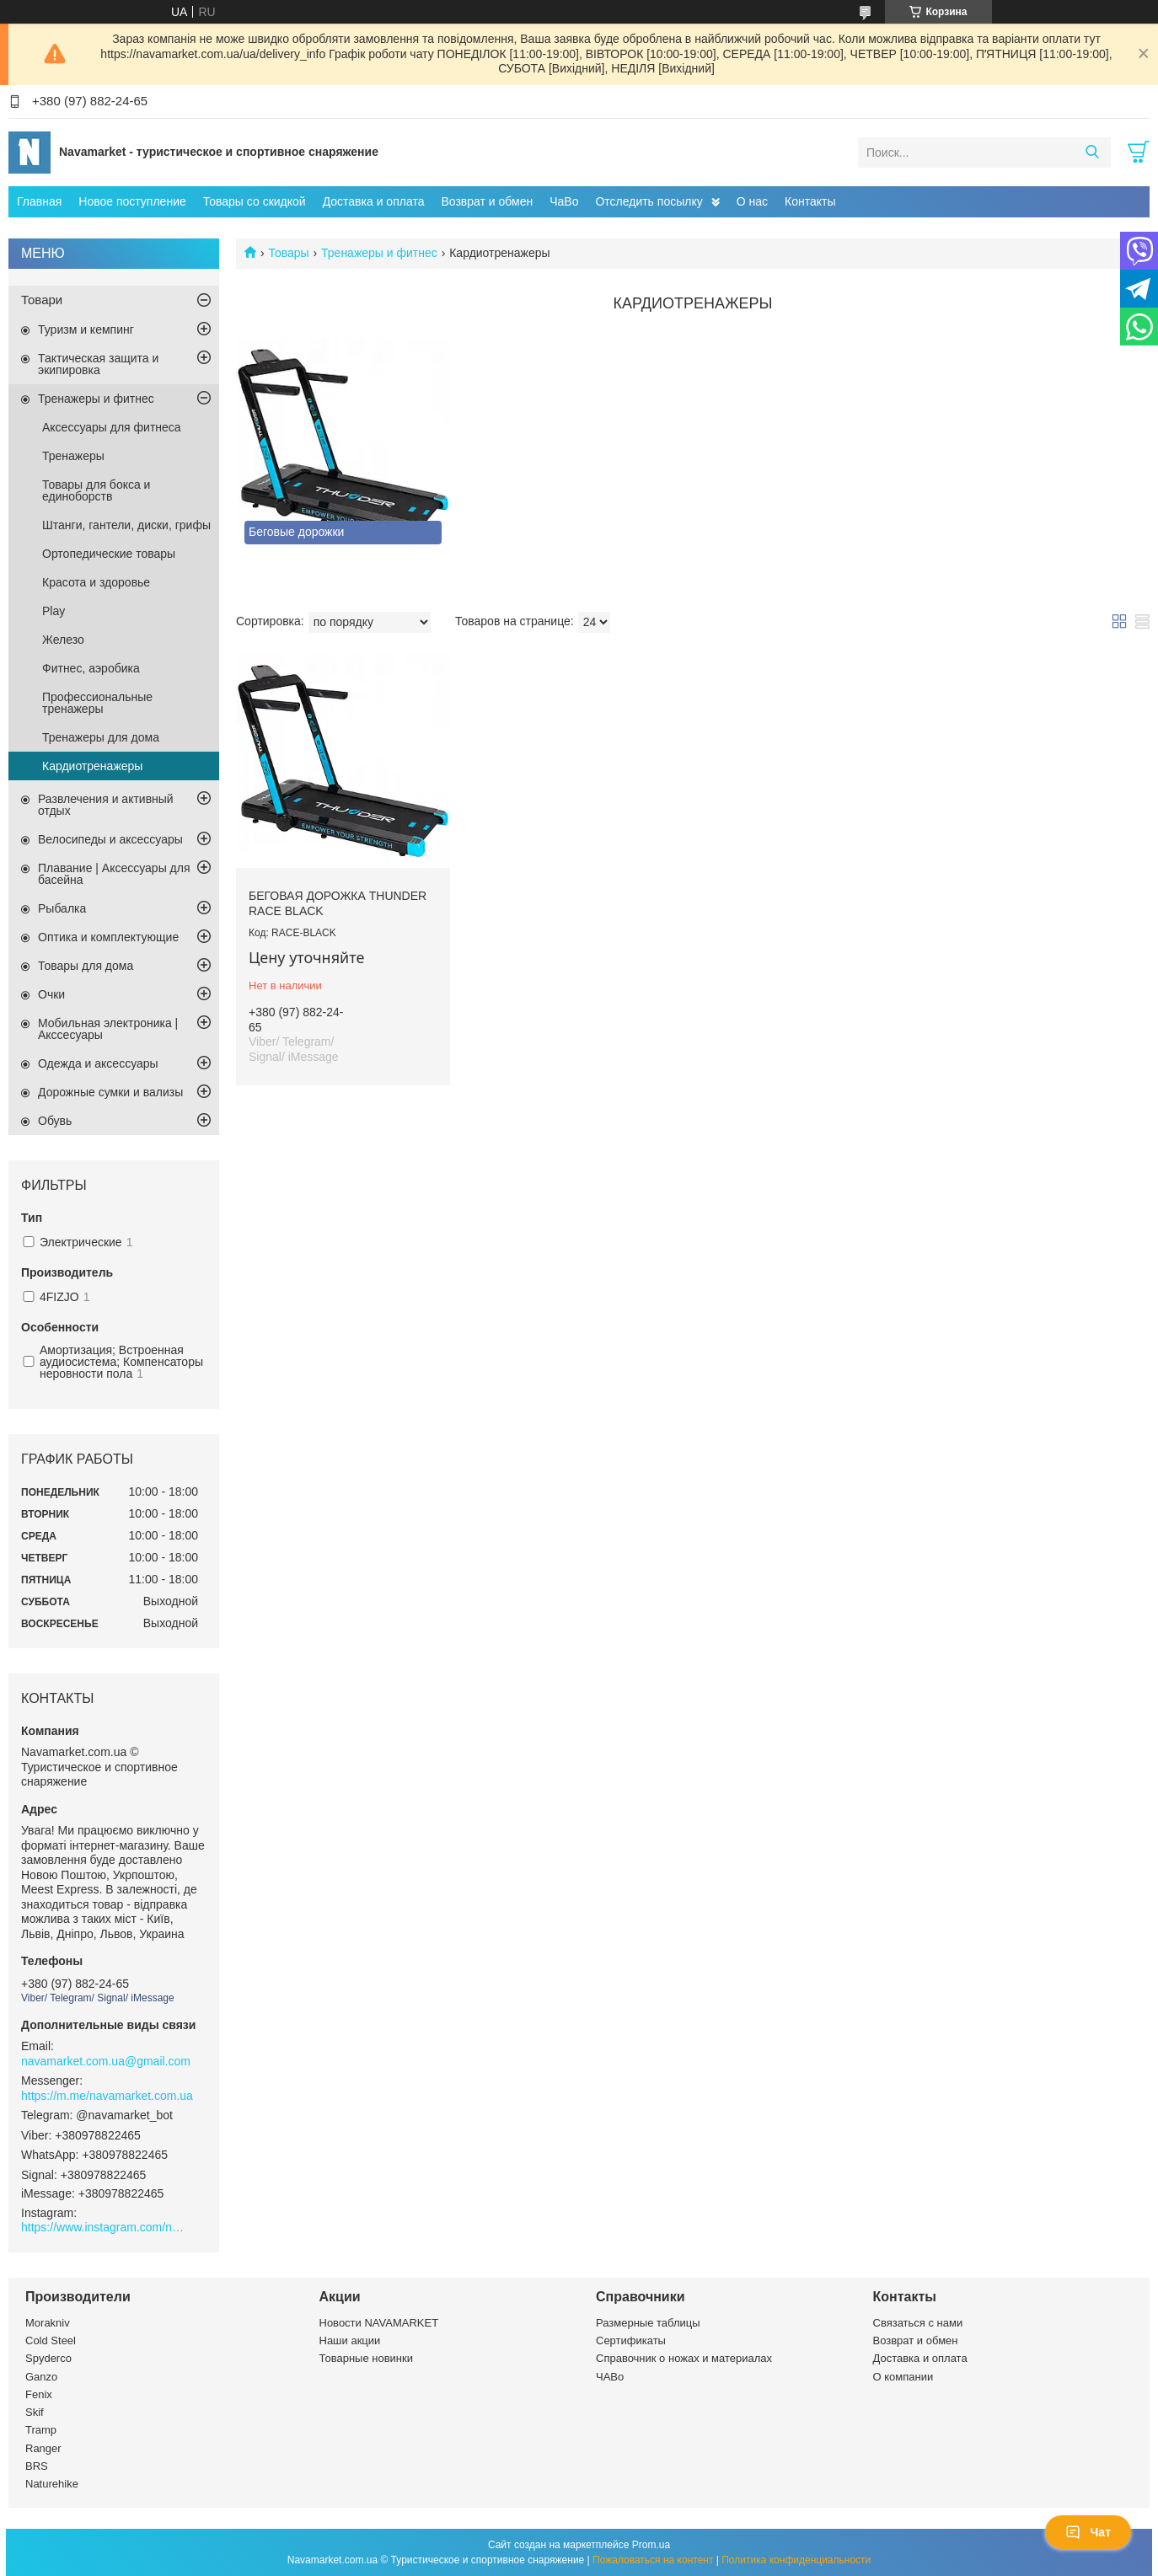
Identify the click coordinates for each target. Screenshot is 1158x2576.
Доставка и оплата (374, 201)
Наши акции (350, 2340)
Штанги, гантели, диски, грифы (126, 525)
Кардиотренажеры (92, 766)
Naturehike (51, 2483)
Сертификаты (631, 2340)
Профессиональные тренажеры (97, 702)
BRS (36, 2466)
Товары (288, 253)
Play (53, 611)
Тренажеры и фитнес (379, 253)
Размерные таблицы (648, 2322)
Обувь (55, 1120)
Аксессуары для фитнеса (111, 427)
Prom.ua (651, 2545)
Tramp (40, 2429)
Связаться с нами (918, 2322)
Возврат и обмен (487, 201)
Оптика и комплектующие (108, 937)
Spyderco (48, 2358)
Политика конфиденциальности (796, 2560)
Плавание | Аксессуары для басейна (114, 873)
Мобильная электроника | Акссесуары (108, 1029)
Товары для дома (85, 965)
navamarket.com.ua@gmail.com (105, 2061)
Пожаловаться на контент (652, 2560)
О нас (752, 201)
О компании (903, 2376)
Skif (34, 2412)
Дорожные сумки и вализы (110, 1092)
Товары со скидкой (254, 201)
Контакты (810, 201)
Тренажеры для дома (100, 737)
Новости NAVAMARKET (379, 2322)
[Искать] (1092, 152)
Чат (1088, 2532)
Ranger (43, 2448)
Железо (63, 639)
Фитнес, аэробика (91, 668)
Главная (39, 201)
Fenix (38, 2394)
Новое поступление (131, 201)
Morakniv (47, 2322)
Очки (51, 994)
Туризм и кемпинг (86, 329)
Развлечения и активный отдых (106, 804)
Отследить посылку (648, 201)
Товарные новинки (366, 2358)
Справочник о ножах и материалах (684, 2358)
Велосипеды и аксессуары (110, 839)
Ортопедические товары (108, 553)
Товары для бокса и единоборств (96, 490)
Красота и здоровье (96, 582)
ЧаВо (564, 201)
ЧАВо (610, 2376)
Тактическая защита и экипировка (98, 364)
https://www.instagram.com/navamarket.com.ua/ (105, 2227)
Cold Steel (50, 2340)
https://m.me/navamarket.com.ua (107, 2095)
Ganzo (41, 2376)
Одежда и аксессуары (98, 1063)
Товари (41, 299)
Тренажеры (73, 456)
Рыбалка (62, 908)
